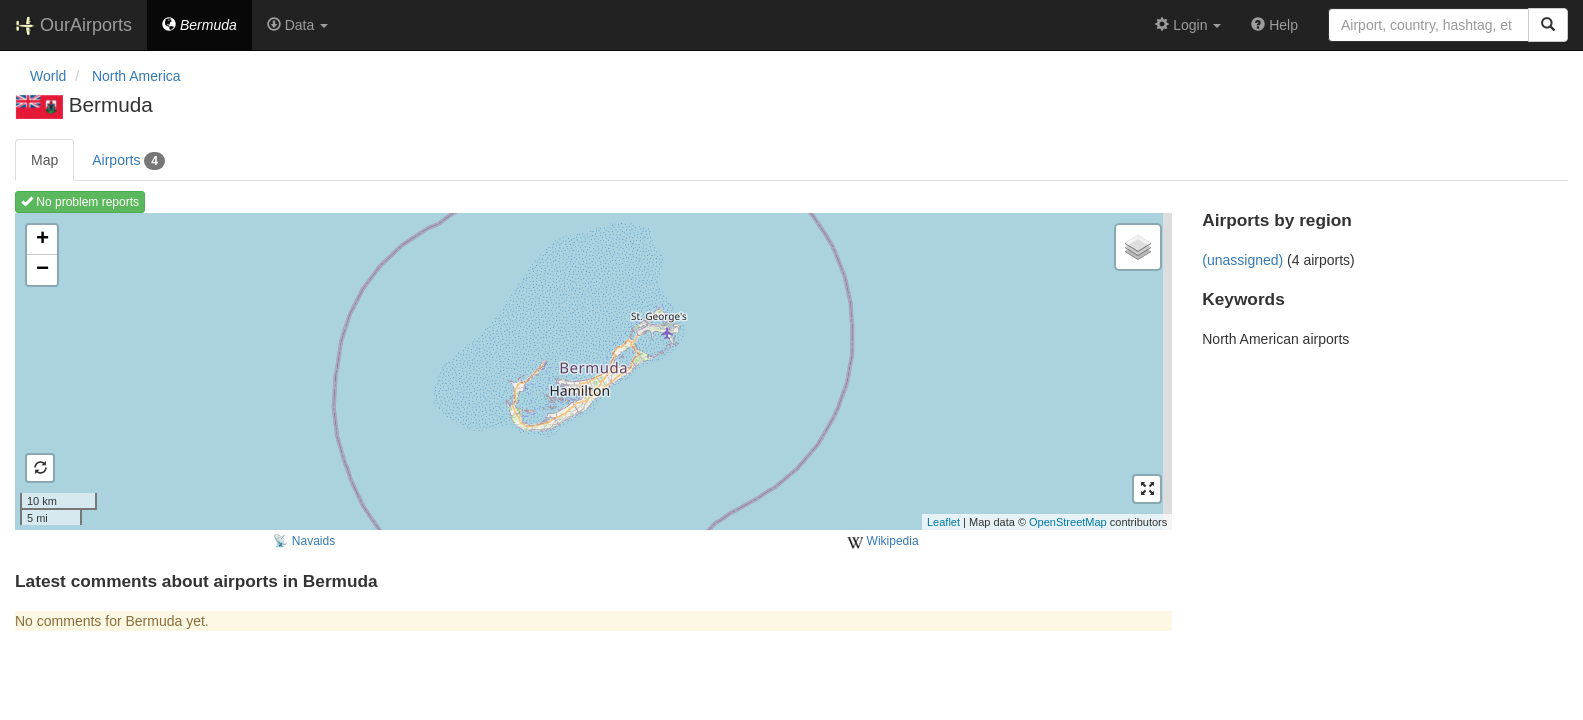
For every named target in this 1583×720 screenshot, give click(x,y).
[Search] (1548, 25)
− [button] (42, 270)
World (48, 76)
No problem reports (80, 202)
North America (136, 76)
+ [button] (42, 240)
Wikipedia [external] (882, 542)
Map (44, 160)
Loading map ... (591, 371)
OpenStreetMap (1068, 522)
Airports (128, 161)
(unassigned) (1242, 260)
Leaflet (943, 522)
